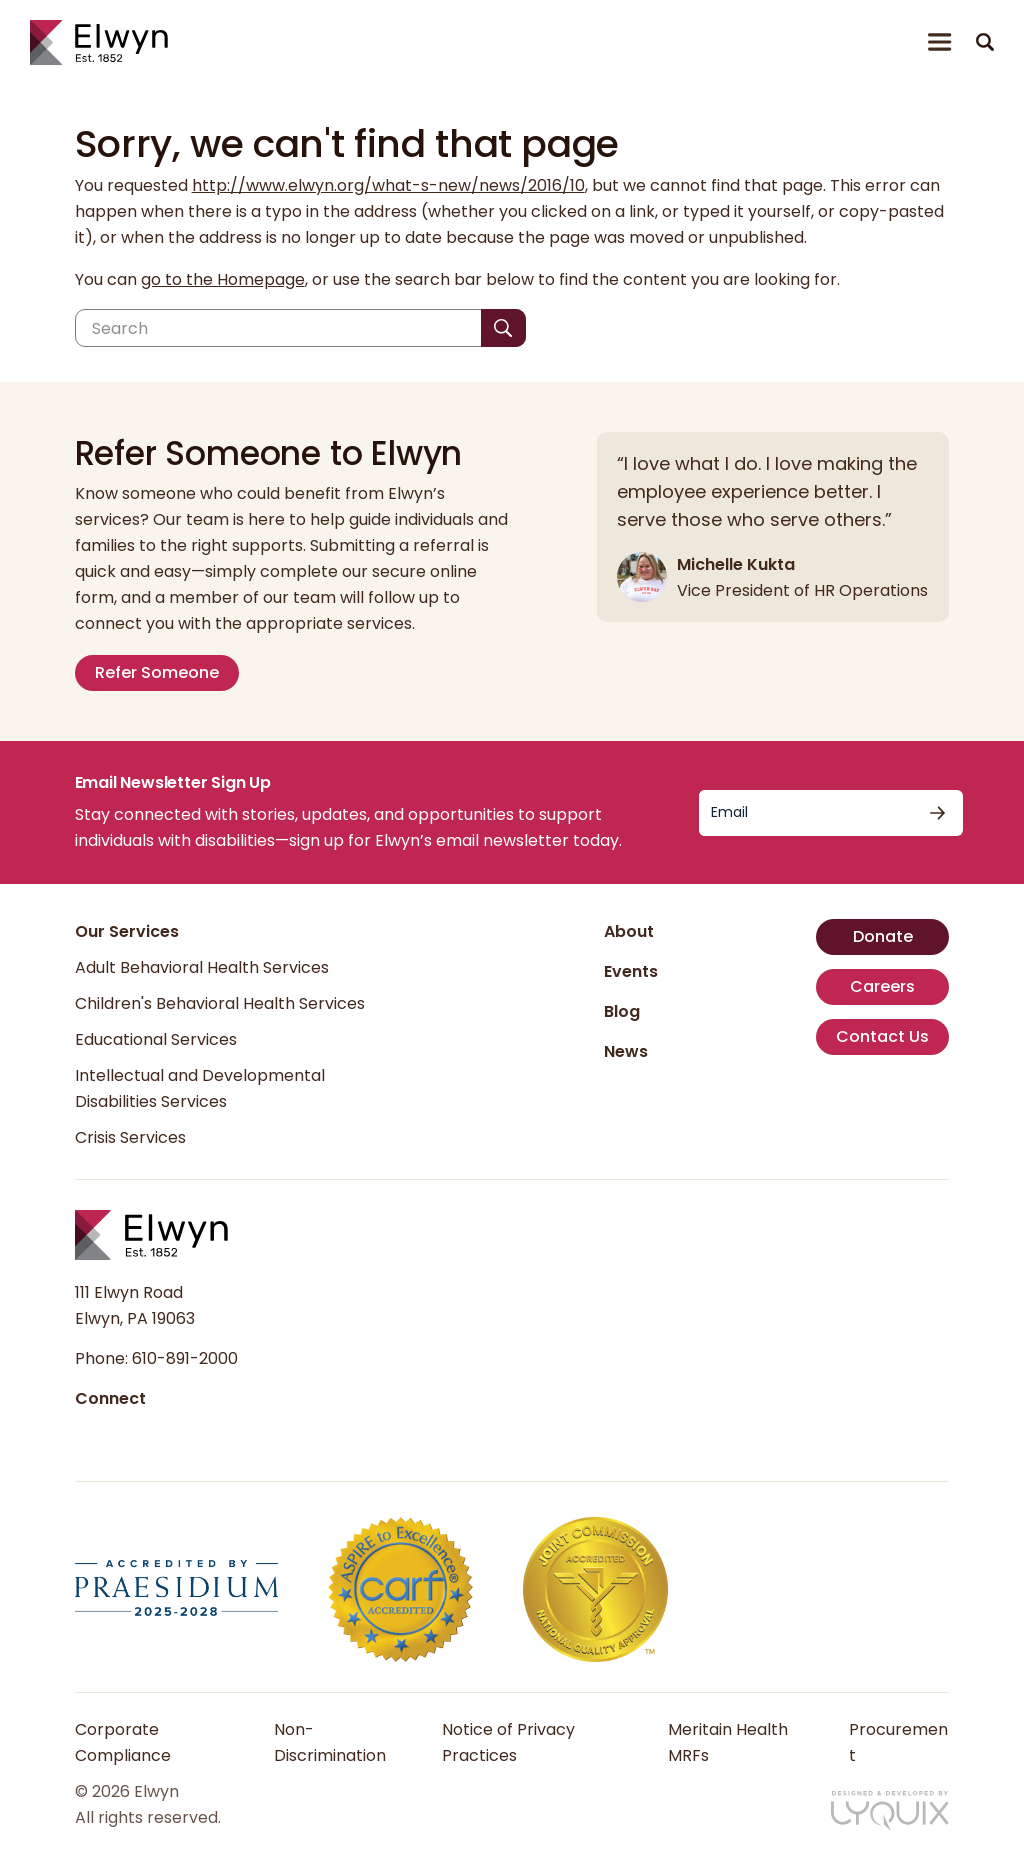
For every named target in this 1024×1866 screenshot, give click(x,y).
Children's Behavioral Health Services (220, 1003)
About (629, 931)
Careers (882, 986)
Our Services (127, 931)
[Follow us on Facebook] (88, 1433)
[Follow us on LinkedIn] (120, 1433)
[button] (985, 42)
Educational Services (156, 1039)
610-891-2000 (185, 1358)
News (626, 1051)
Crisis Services (130, 1137)
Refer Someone (157, 672)
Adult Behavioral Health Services (202, 967)
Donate (883, 936)
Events (631, 971)
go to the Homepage (223, 279)
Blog (622, 1011)
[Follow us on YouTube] (184, 1433)
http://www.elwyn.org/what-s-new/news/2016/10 (388, 185)
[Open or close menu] (940, 42)
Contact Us (882, 1036)
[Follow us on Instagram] (152, 1433)
